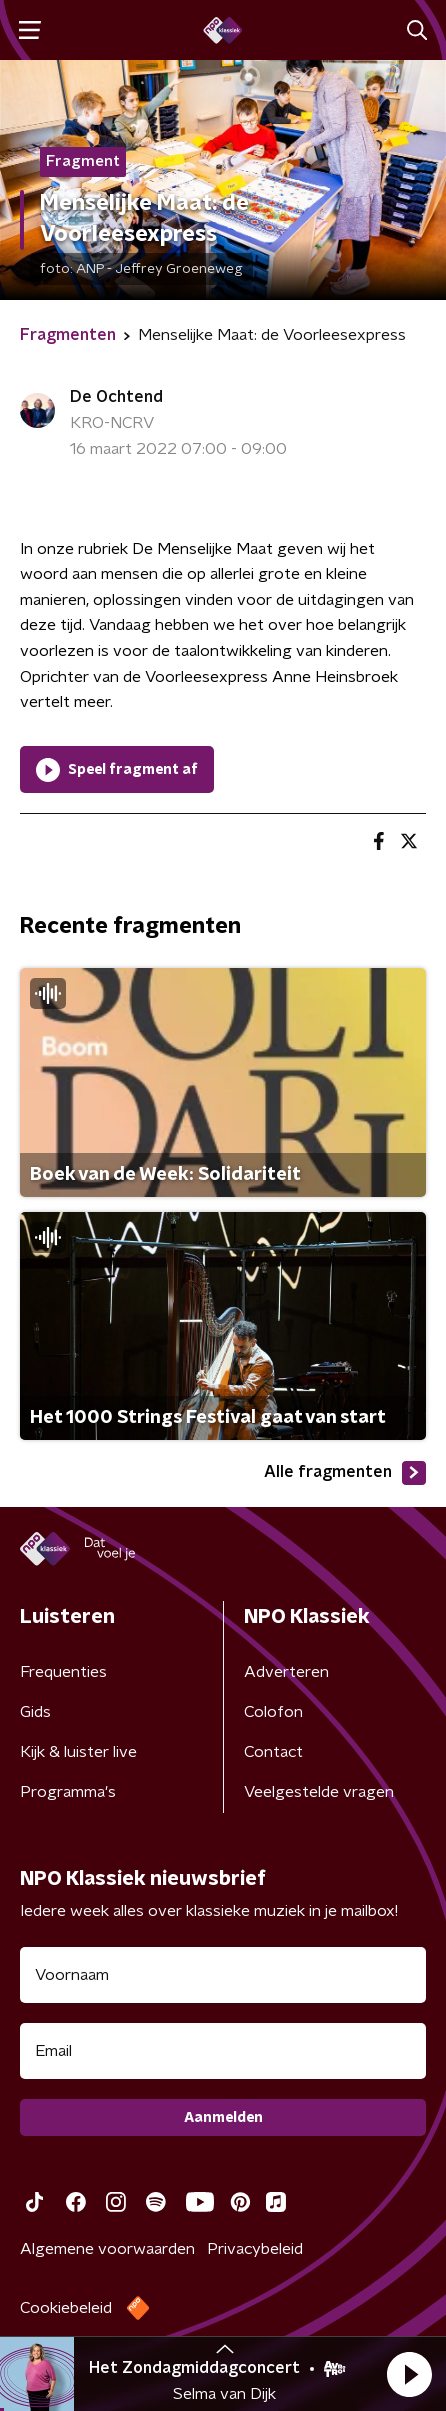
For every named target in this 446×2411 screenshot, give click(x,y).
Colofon (273, 1712)
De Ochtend (116, 397)
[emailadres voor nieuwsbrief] (223, 2051)
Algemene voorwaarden (107, 2249)
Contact (273, 1752)
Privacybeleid (255, 2249)
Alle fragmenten (345, 1473)
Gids (35, 1712)
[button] (409, 2374)
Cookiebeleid (66, 2308)
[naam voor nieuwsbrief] (223, 1975)
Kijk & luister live (78, 1752)
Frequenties (63, 1672)
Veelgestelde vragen (319, 1792)
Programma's (68, 1792)
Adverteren (286, 1672)
